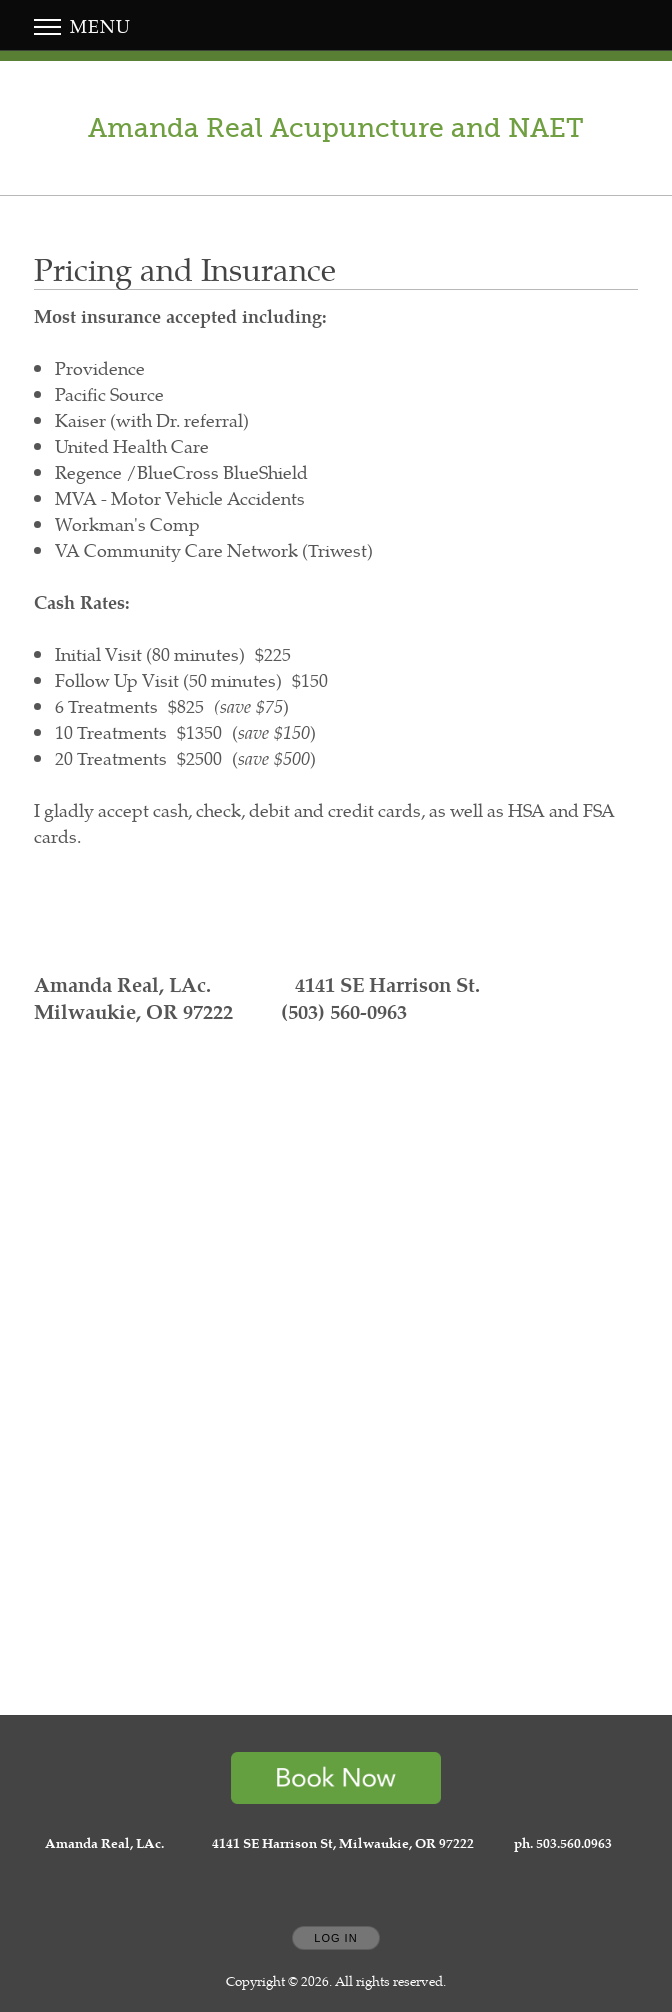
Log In (335, 1938)
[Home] (336, 128)
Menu (82, 25)
